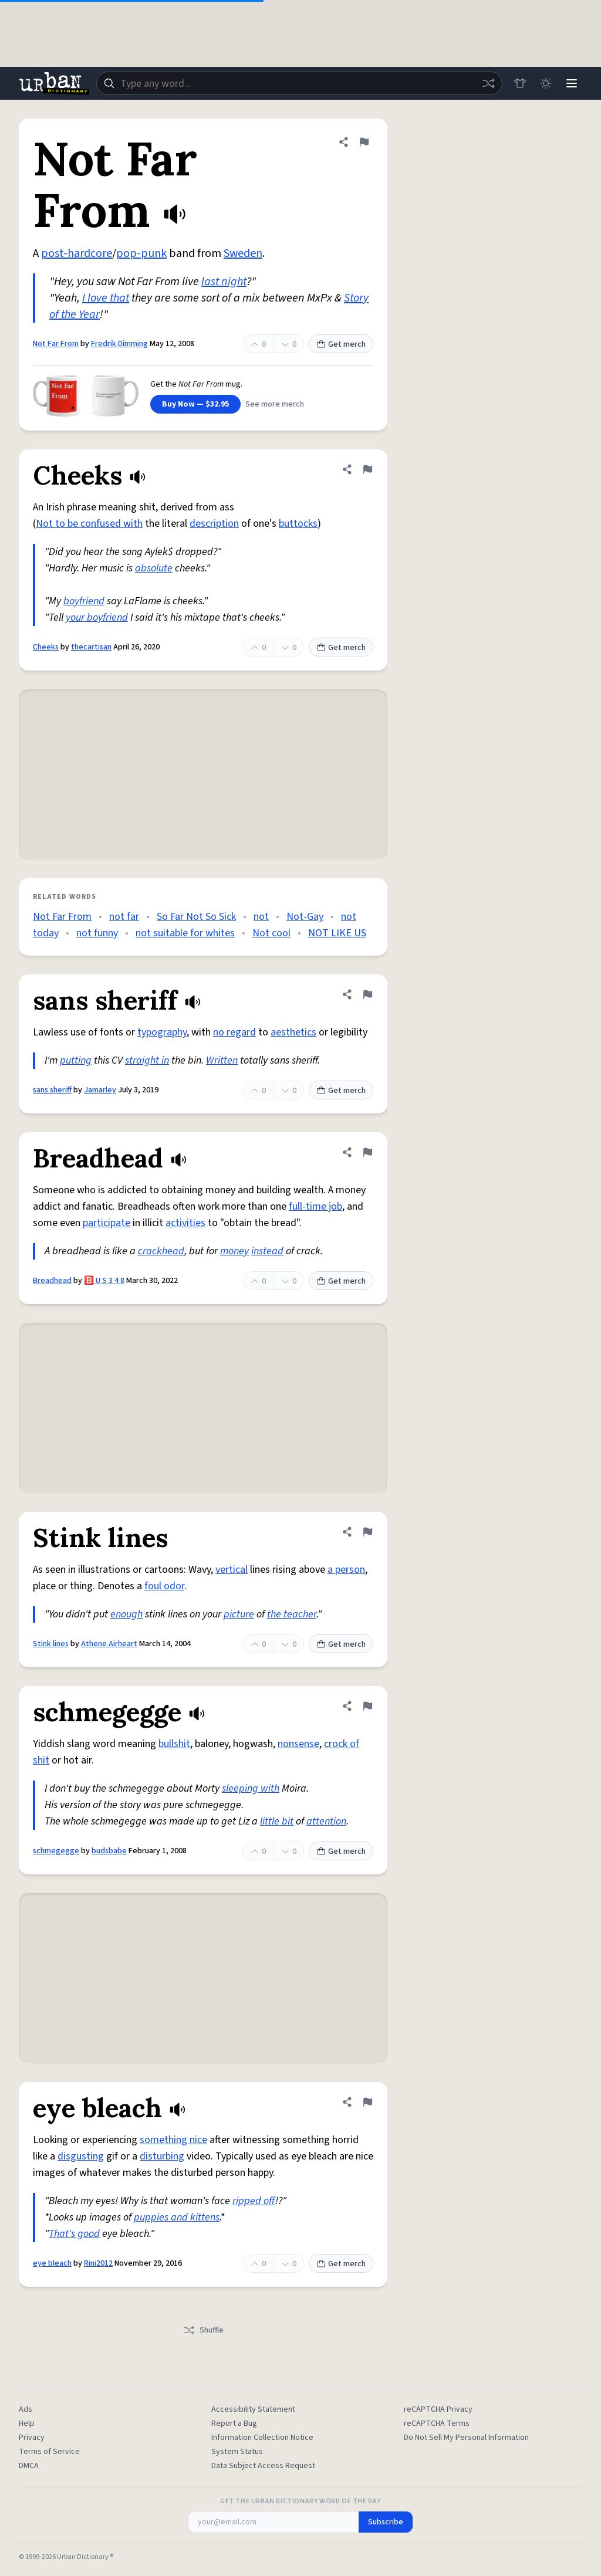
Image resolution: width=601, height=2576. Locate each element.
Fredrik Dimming (119, 344)
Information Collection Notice (262, 2437)
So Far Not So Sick (196, 916)
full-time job (315, 1206)
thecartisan (91, 647)
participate (106, 1223)
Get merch (341, 344)
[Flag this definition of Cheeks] (367, 469)
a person (346, 1569)
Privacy (32, 2437)
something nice (173, 2139)
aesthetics (293, 1032)
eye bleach (52, 2263)
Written (222, 1060)
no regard (234, 1032)
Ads (25, 2409)
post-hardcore (76, 253)
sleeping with (250, 1788)
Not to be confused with (89, 523)
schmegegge (56, 1851)
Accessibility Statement (253, 2409)
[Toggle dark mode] (545, 83)
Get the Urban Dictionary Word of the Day (300, 2501)
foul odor (164, 1586)
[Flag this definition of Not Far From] (363, 142)
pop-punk (141, 253)
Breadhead (52, 1281)
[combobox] (299, 83)
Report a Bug (234, 2423)
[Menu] (571, 83)
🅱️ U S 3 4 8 (104, 1281)
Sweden (243, 253)
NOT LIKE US (337, 933)
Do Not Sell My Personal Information (466, 2437)
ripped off (253, 2201)
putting (76, 1060)
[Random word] (488, 83)
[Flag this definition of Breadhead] (367, 1152)
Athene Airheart (109, 1644)
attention (326, 1821)
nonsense (298, 1743)
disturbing (162, 2156)
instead (267, 1251)
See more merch (274, 404)
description (214, 523)
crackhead (161, 1251)
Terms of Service (49, 2451)
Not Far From (56, 344)
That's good (74, 2233)
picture (239, 1614)
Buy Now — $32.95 (195, 404)
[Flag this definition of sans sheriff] (367, 994)
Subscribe (385, 2522)
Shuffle (203, 2330)
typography (162, 1032)
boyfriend (83, 601)
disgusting (81, 2156)
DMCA (29, 2466)
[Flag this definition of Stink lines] (367, 1531)
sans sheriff (52, 1090)
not (261, 916)
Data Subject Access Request (263, 2466)
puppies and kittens (177, 2217)
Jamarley (100, 1090)
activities (185, 1223)
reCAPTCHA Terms (437, 2423)
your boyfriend (97, 617)
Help (27, 2423)
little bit (276, 1821)
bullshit (174, 1743)
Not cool (271, 933)
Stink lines (51, 1644)
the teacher (291, 1614)
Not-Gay (304, 916)
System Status (237, 2451)
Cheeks (46, 647)
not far (124, 916)
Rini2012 (98, 2263)
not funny (97, 933)
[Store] (520, 83)
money (234, 1251)
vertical (231, 1569)
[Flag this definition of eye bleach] (367, 2102)
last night (224, 281)
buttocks (298, 523)
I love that (105, 298)
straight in (147, 1060)
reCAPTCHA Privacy (438, 2409)
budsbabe (109, 1851)
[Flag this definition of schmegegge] (367, 1706)
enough (126, 1614)
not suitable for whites (185, 933)
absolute (154, 568)
